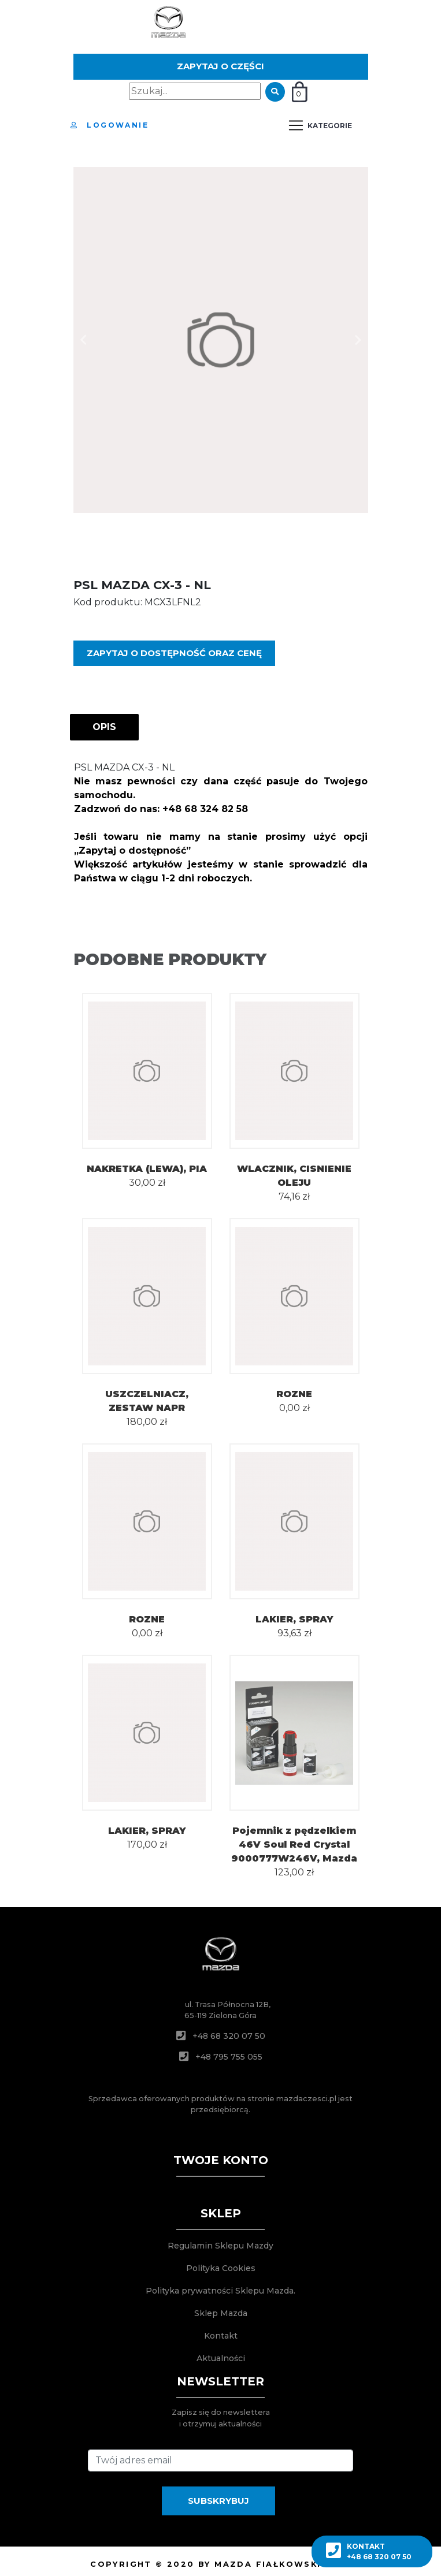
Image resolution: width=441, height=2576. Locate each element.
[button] (83, 340)
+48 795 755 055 (228, 2057)
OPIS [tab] (104, 726)
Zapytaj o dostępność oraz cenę (174, 652)
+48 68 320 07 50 (228, 2036)
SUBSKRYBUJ (218, 2500)
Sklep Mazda (220, 2313)
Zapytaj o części (220, 66)
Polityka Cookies (220, 2268)
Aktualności (221, 2358)
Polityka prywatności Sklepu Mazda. (220, 2290)
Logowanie (110, 125)
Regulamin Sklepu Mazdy (220, 2245)
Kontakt (221, 2336)
